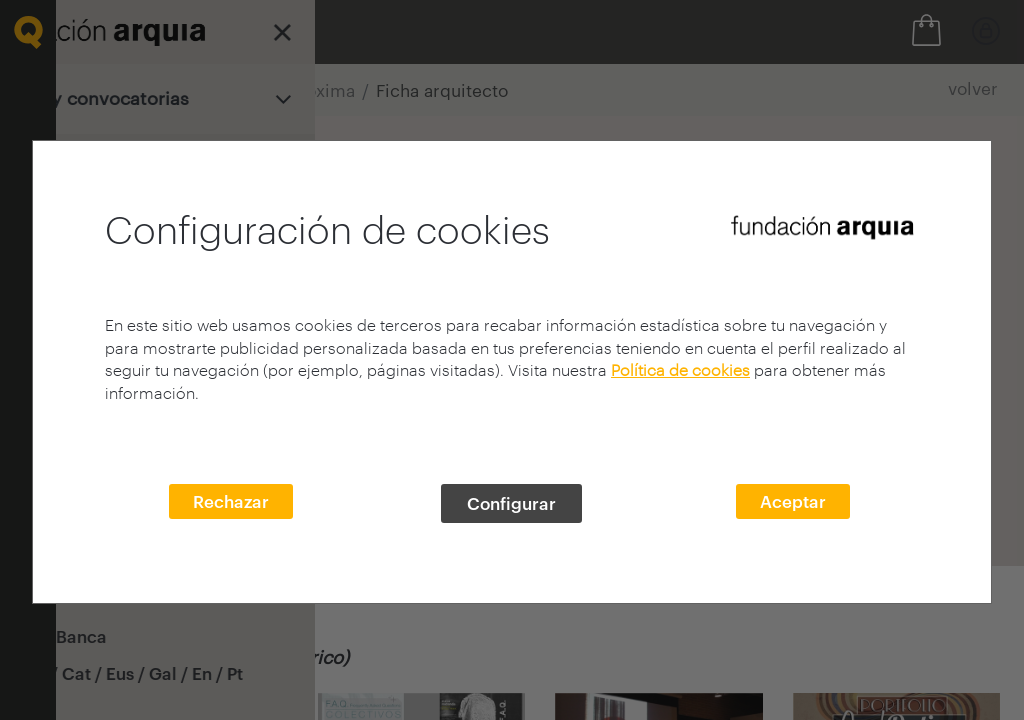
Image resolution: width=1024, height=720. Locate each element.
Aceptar (793, 501)
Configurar (511, 503)
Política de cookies (680, 369)
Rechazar (231, 501)
